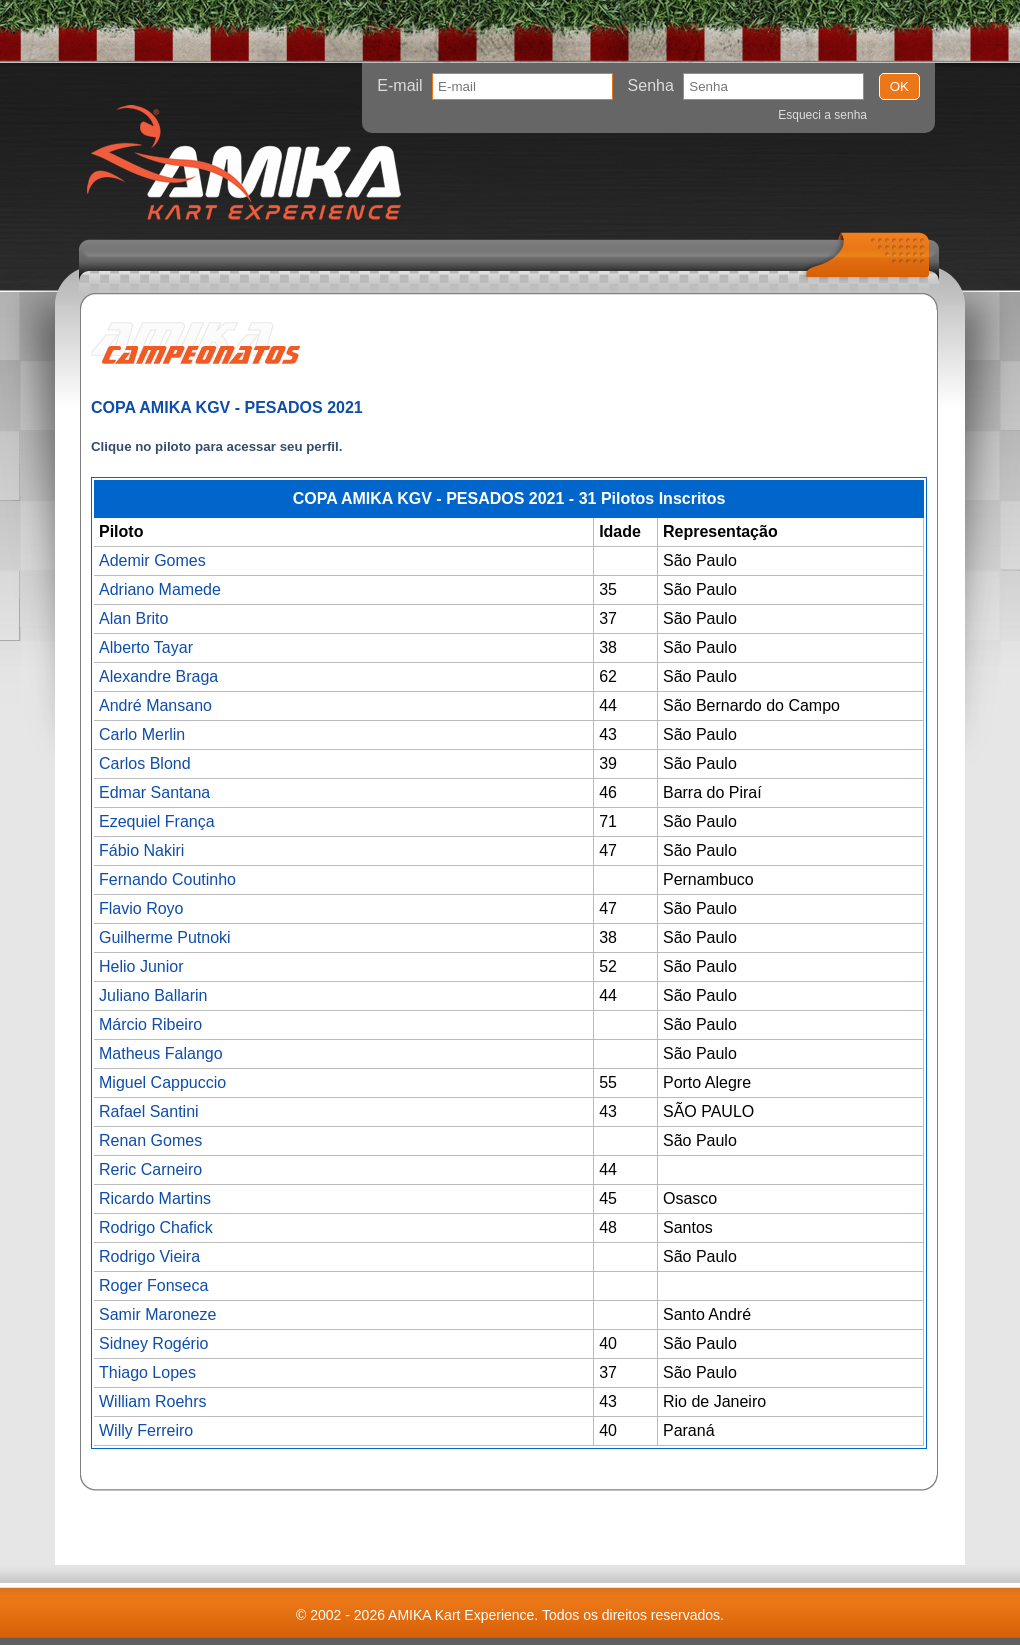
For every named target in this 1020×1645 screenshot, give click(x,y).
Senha (651, 85)
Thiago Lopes (147, 1372)
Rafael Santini (149, 1111)
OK (899, 86)
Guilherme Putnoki (165, 937)
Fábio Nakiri (141, 850)
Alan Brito (133, 618)
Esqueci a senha (822, 115)
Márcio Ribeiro (150, 1024)
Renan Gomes (150, 1140)
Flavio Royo (141, 908)
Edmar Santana (154, 792)
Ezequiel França (157, 821)
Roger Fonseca (153, 1285)
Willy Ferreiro (146, 1430)
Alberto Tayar (146, 647)
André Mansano (155, 705)
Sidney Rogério (153, 1343)
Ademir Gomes (152, 560)
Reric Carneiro (150, 1169)
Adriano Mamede (160, 589)
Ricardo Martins (155, 1198)
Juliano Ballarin (153, 995)
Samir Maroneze (157, 1314)
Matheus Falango (161, 1053)
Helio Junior (141, 966)
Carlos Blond (145, 763)
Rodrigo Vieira (149, 1256)
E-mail (399, 85)
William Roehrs (153, 1401)
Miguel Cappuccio (162, 1082)
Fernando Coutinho (167, 879)
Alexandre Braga (158, 676)
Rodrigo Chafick (156, 1227)
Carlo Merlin (142, 734)
